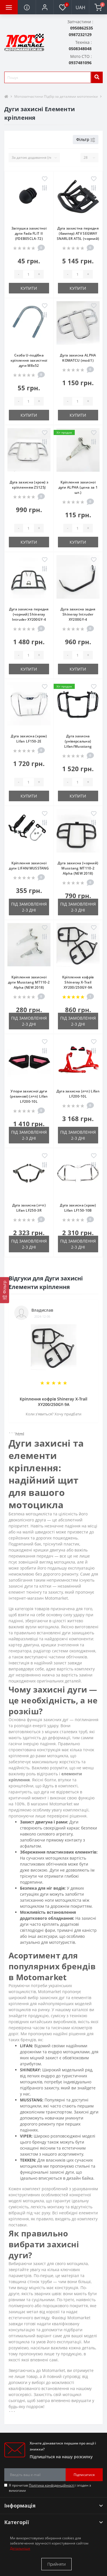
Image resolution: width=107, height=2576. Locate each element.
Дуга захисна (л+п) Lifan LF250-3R (29, 1208)
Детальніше (20, 2548)
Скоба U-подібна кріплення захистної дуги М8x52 (29, 360)
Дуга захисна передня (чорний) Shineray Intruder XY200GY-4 (29, 614)
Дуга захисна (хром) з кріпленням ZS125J (29, 485)
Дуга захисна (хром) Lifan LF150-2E (29, 739)
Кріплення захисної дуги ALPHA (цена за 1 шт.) (78, 487)
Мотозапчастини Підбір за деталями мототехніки (56, 96)
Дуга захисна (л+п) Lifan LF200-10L (78, 1094)
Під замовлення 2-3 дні (29, 907)
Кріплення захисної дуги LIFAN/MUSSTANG (29, 866)
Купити (29, 288)
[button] (44, 7)
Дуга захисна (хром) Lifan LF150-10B (78, 1208)
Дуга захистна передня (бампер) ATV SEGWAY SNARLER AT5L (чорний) (78, 233)
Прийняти (56, 2564)
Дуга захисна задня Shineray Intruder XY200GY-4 (77, 614)
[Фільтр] (4, 1290)
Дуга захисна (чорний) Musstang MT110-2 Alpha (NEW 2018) (78, 868)
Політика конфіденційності (51, 2485)
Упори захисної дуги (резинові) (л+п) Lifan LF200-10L (29, 1096)
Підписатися (84, 2474)
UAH (80, 7)
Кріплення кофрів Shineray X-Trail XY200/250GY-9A (78, 982)
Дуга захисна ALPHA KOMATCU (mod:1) (78, 358)
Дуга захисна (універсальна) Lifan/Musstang (78, 741)
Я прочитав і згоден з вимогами (50, 2488)
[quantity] (28, 274)
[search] (97, 77)
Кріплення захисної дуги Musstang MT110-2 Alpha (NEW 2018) (29, 982)
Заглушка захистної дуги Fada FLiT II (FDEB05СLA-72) (29, 233)
